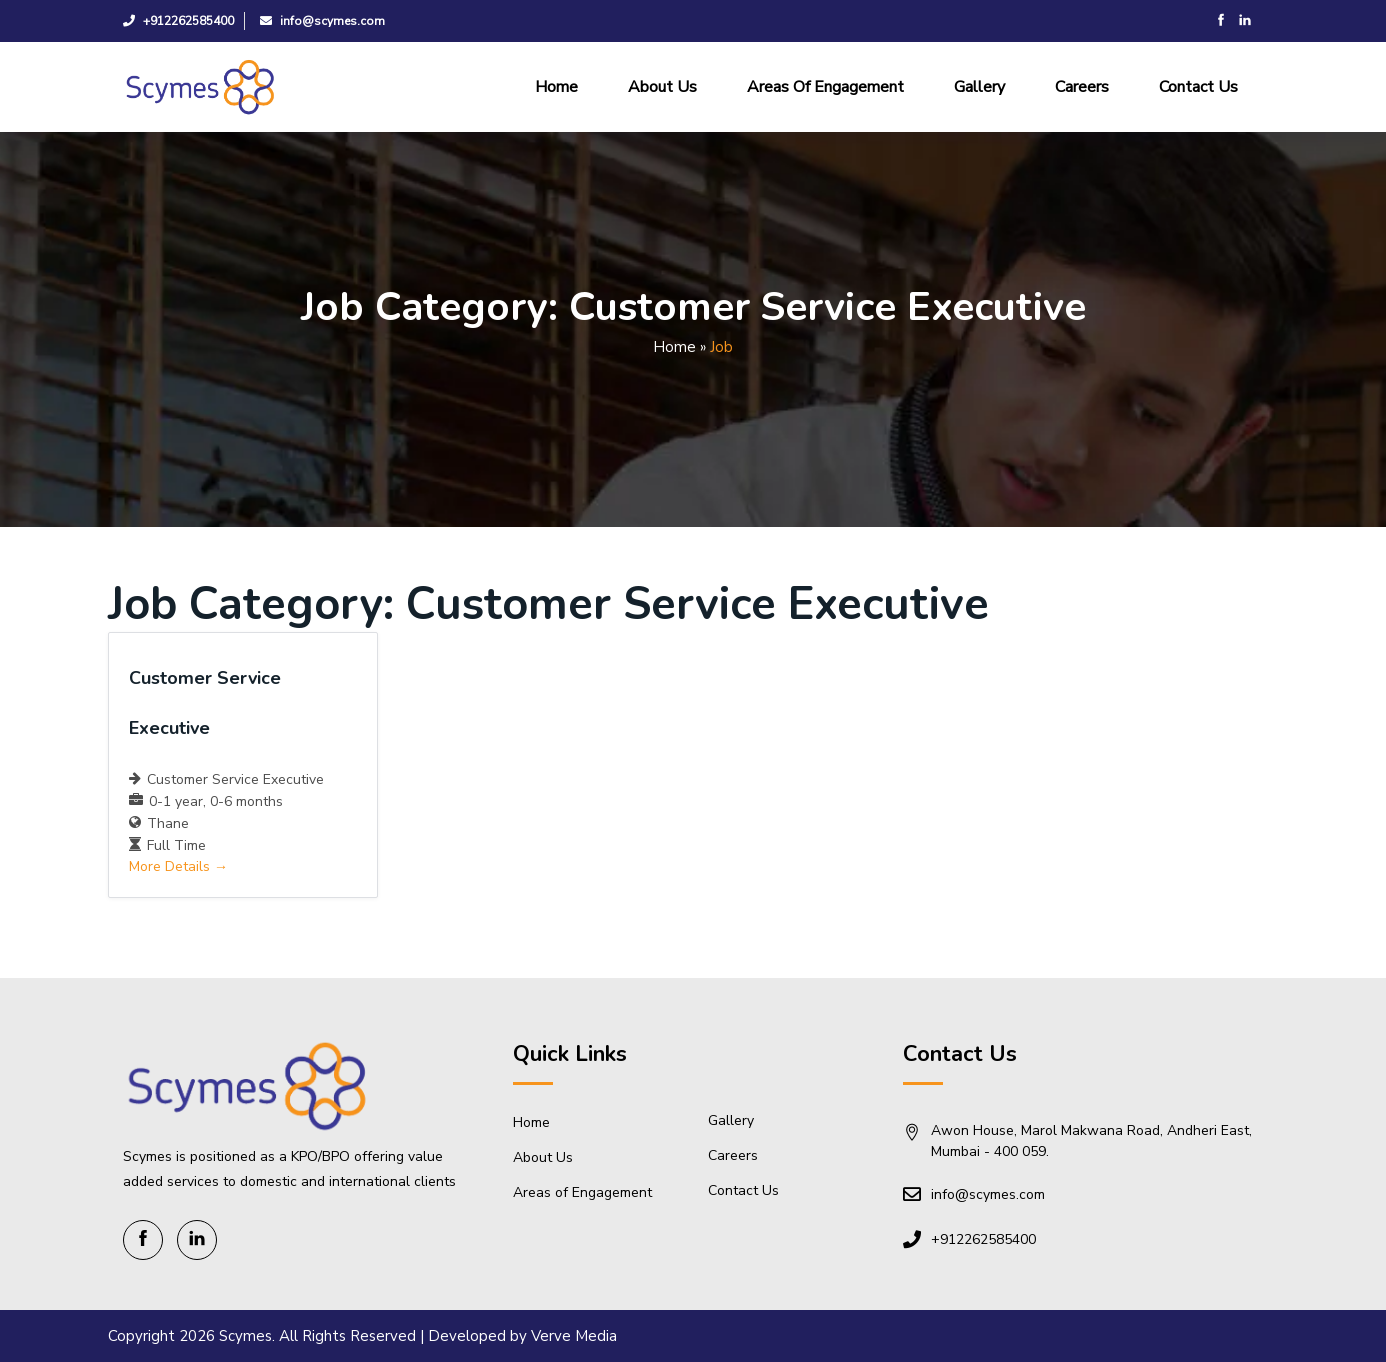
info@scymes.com (322, 21)
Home (556, 87)
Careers (1082, 87)
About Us (662, 87)
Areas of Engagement (825, 87)
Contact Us (1198, 87)
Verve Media (574, 1336)
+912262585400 (178, 21)
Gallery (979, 87)
